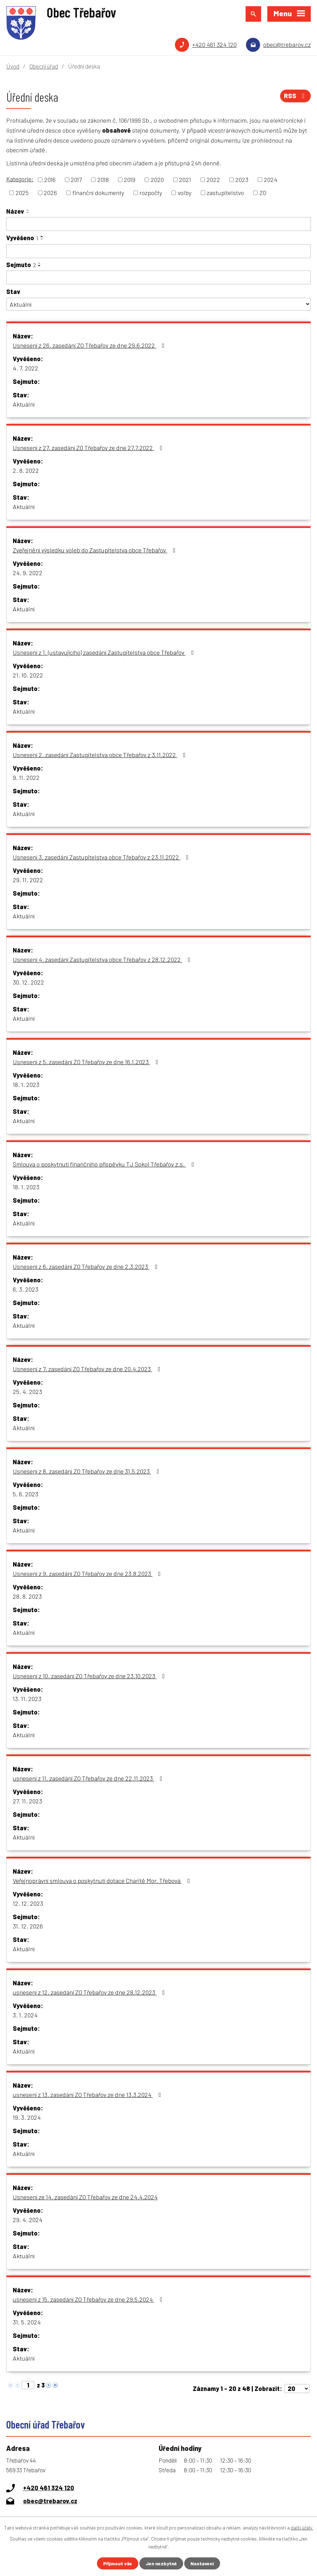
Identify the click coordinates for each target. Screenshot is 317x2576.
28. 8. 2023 (27, 1596)
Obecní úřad (43, 66)
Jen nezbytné (161, 2563)
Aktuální (23, 404)
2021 (185, 179)
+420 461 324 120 (214, 44)
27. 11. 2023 (27, 1801)
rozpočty (150, 192)
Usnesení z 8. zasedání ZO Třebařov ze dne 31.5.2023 (87, 1471)
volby (184, 192)
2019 (129, 179)
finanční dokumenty (98, 192)
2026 (50, 192)
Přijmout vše (117, 2563)
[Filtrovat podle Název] (158, 224)
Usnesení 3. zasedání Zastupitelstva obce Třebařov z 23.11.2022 (102, 857)
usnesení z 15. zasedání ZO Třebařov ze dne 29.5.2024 (89, 2299)
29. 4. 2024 (27, 2219)
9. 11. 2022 (26, 777)
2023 (241, 179)
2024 (270, 179)
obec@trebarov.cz (287, 44)
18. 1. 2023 (26, 1084)
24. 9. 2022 (27, 573)
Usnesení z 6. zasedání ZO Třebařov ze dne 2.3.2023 (86, 1266)
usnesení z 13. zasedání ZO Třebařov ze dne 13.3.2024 (88, 2094)
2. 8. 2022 (26, 470)
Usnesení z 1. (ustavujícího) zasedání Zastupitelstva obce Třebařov (105, 652)
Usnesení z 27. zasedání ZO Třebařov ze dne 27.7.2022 (89, 447)
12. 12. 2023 (28, 1903)
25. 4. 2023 (27, 1391)
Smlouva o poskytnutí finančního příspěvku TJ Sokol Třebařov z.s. (105, 1164)
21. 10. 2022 (28, 675)
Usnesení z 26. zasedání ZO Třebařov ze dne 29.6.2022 (90, 345)
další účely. (302, 2528)
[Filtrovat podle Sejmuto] (158, 277)
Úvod (12, 66)
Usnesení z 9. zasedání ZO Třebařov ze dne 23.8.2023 (88, 1573)
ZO (262, 192)
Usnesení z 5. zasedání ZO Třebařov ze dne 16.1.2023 (87, 1062)
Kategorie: (19, 179)
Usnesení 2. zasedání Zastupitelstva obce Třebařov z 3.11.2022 (100, 754)
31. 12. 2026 (28, 1926)
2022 (213, 179)
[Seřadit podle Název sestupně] (28, 212)
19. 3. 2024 (27, 2117)
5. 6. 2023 (25, 1494)
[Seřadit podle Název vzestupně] (28, 209)
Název (15, 211)
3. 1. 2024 (25, 2015)
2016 (50, 179)
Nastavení (202, 2563)
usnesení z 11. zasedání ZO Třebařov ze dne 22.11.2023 (89, 1778)
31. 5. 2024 (27, 2322)
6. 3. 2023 (25, 1289)
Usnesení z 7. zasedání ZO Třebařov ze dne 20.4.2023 (88, 1369)
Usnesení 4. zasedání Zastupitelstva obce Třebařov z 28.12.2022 (103, 959)
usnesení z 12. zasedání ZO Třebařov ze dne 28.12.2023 (90, 1992)
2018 (103, 179)
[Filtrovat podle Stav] (158, 304)
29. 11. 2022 (28, 880)
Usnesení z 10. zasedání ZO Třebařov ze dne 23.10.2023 (90, 1676)
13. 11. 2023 (27, 1698)
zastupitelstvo (225, 192)
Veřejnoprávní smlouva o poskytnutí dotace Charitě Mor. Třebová (103, 1880)
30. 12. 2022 (28, 982)
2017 (76, 179)
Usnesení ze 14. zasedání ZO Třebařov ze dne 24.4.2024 (85, 2197)
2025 (22, 192)
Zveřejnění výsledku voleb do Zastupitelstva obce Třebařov (95, 550)
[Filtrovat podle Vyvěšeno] (158, 251)
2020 (157, 179)
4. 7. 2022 (25, 368)
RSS (295, 96)
